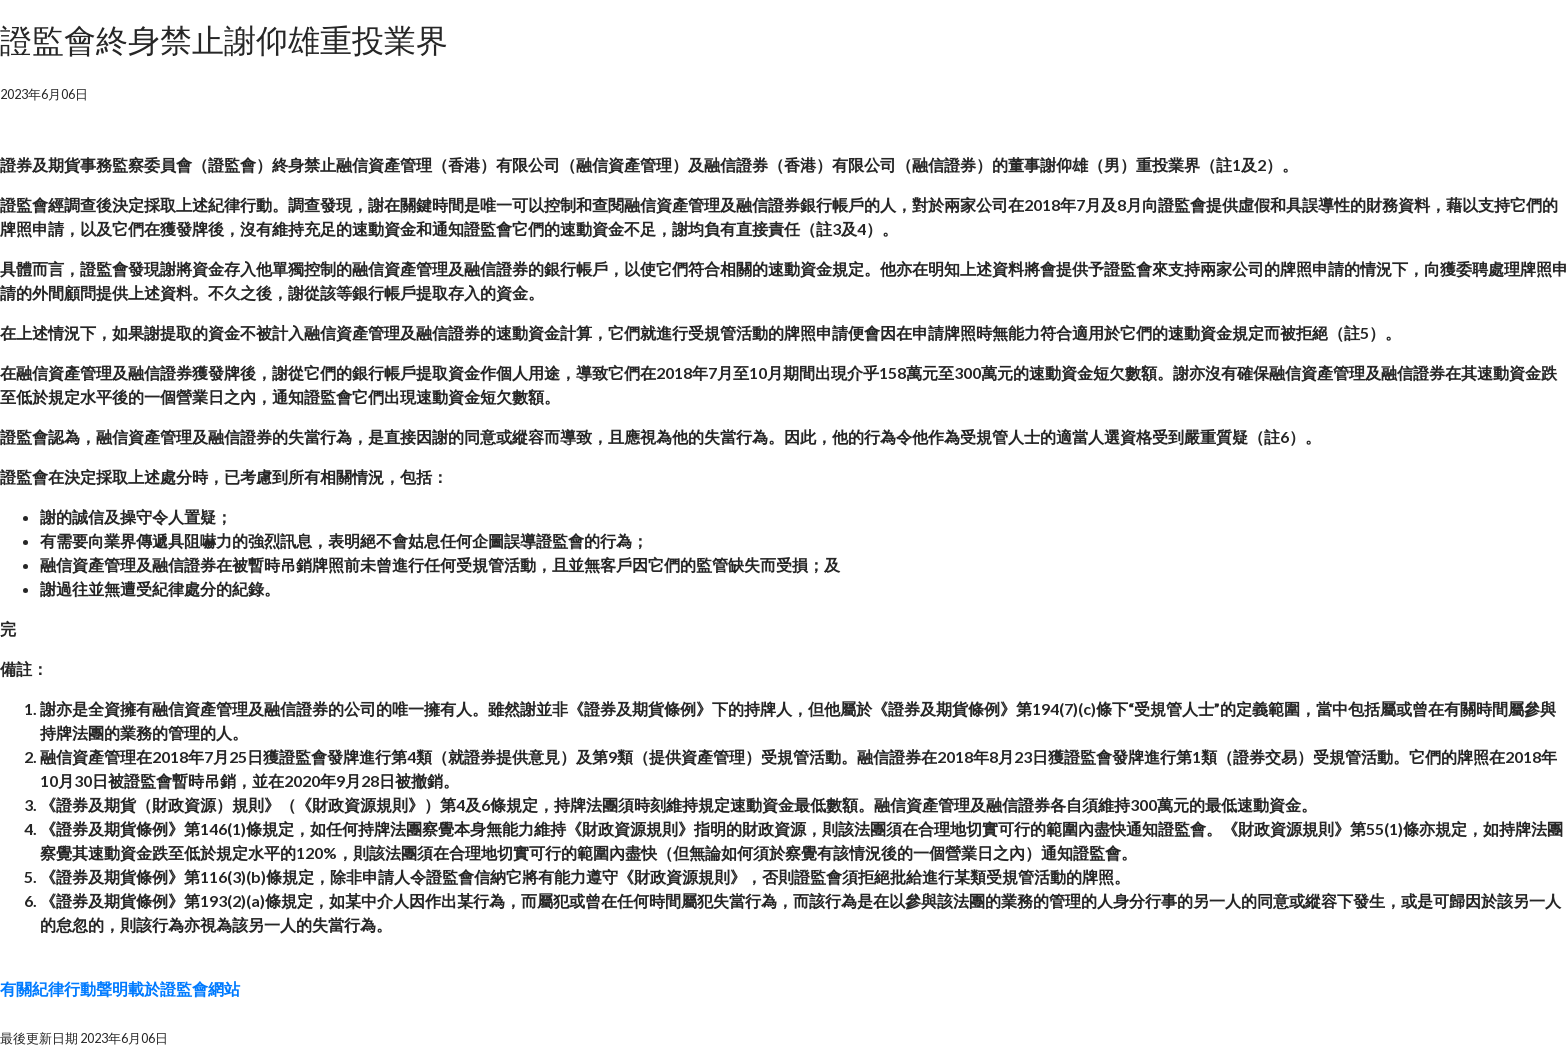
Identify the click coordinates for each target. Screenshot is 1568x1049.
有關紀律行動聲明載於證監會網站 (120, 988)
